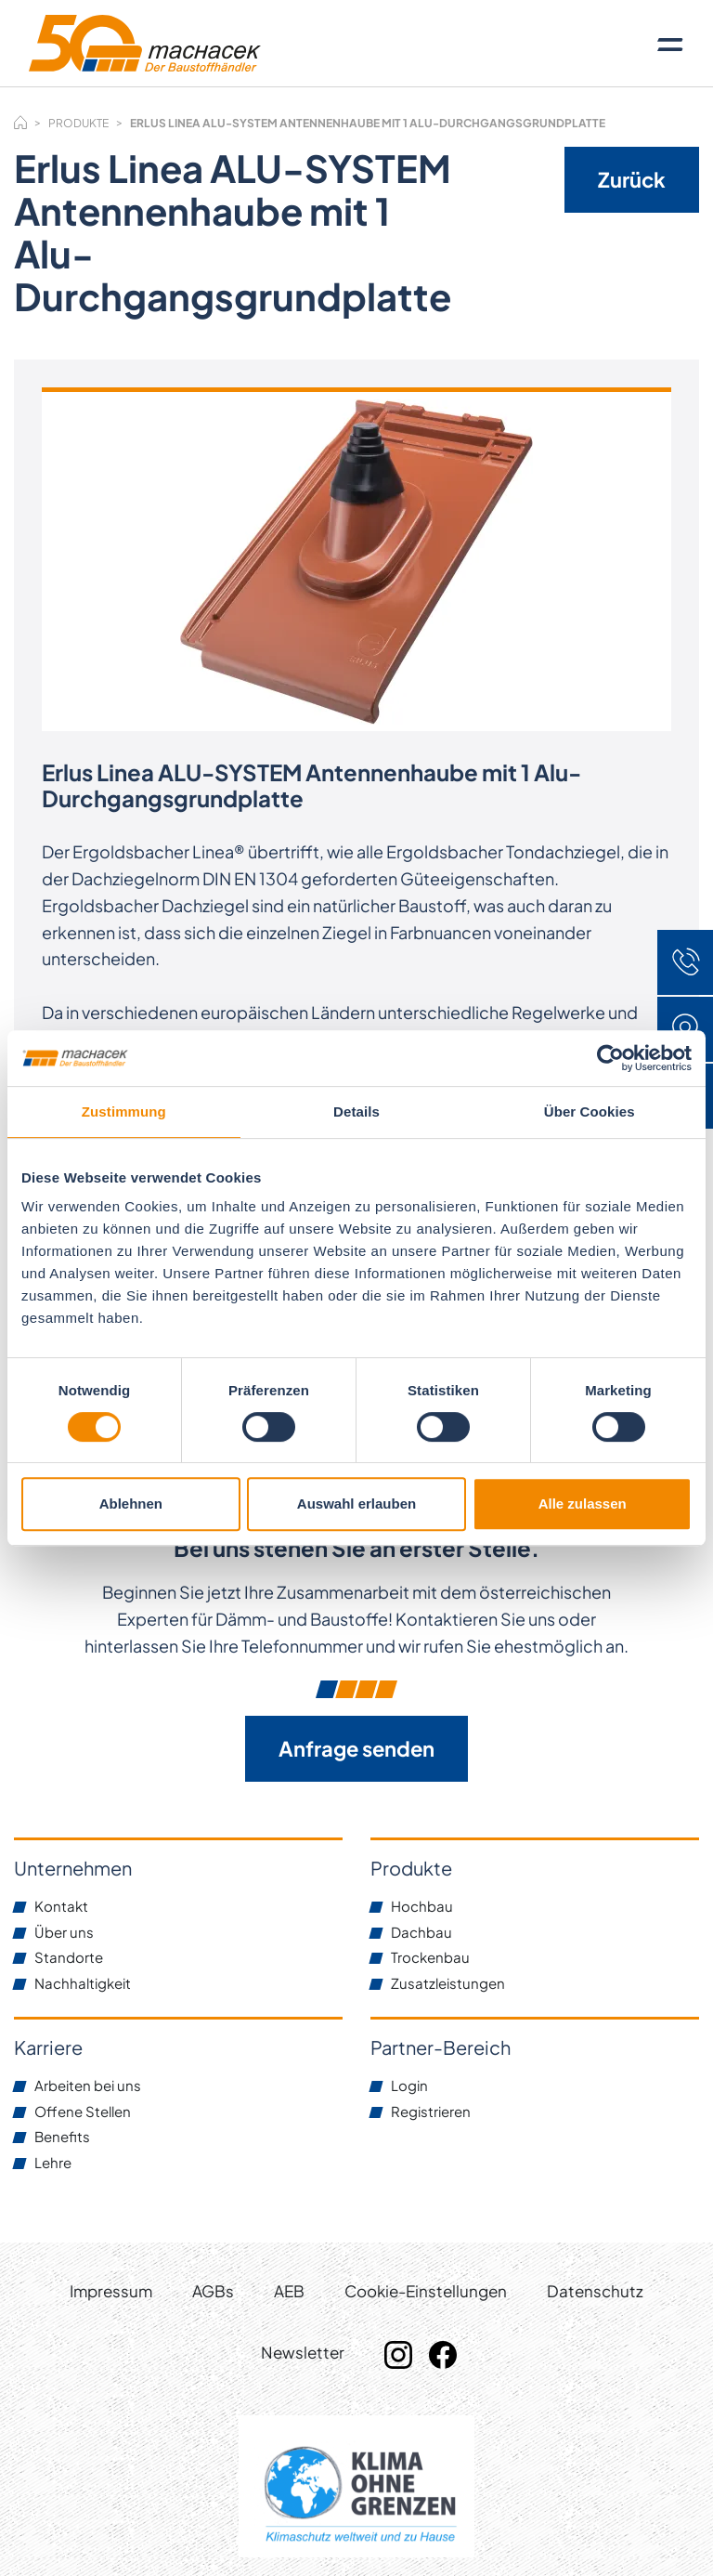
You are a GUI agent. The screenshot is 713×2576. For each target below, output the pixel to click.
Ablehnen (130, 1503)
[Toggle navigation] (670, 44)
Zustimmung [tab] (124, 1111)
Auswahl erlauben (356, 1503)
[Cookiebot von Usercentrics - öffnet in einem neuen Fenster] (610, 1058)
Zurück (632, 179)
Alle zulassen (582, 1503)
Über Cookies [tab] (589, 1111)
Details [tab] (356, 1111)
